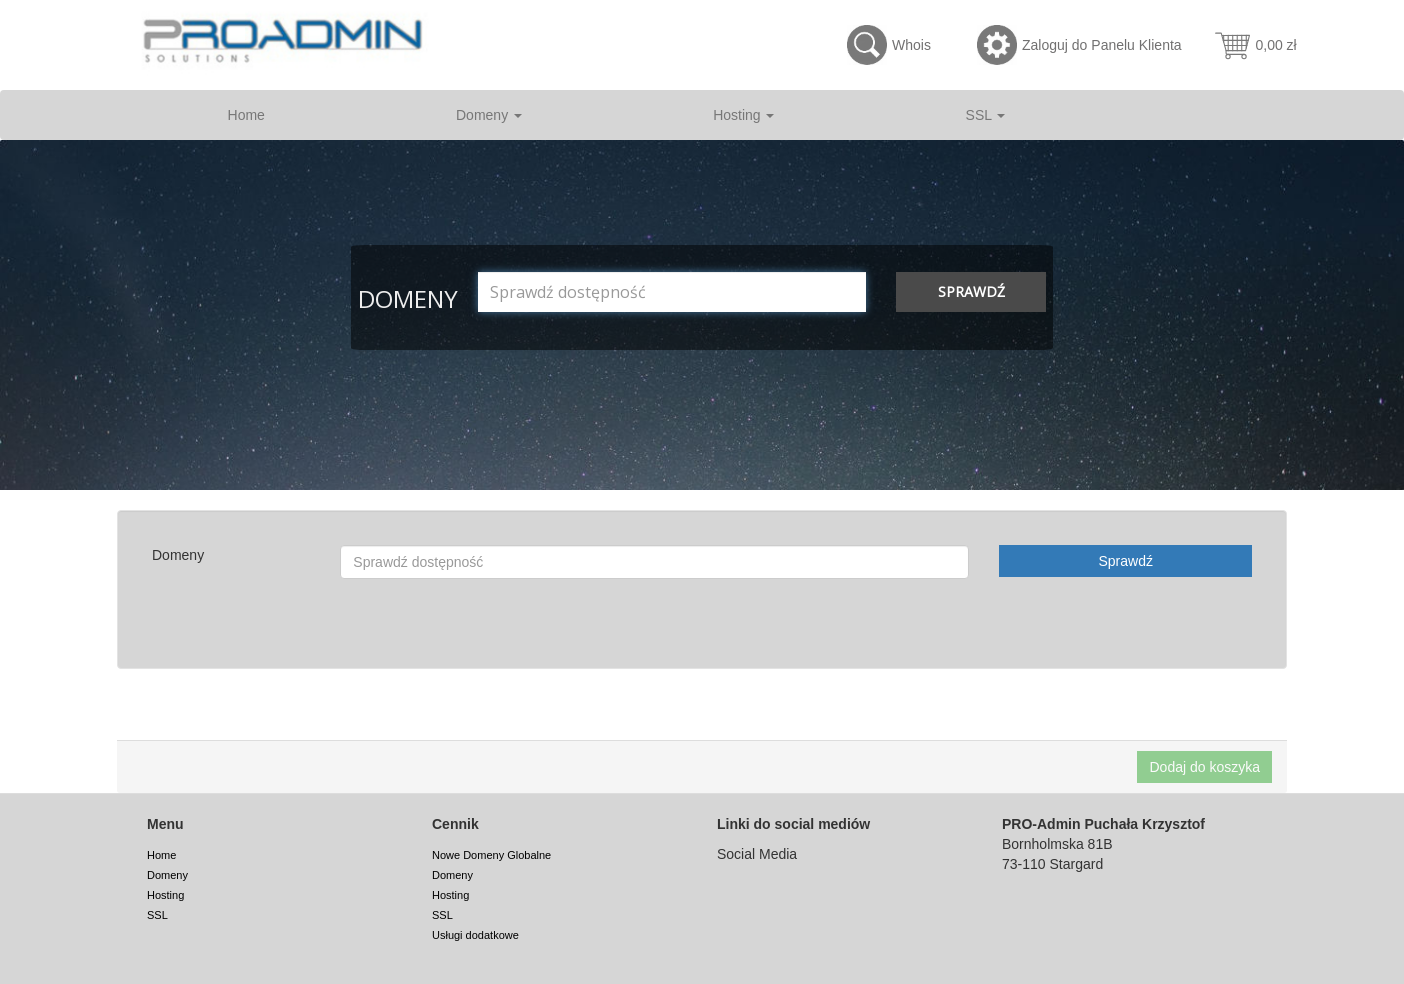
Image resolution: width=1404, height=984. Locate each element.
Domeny (489, 115)
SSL (986, 115)
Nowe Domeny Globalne (491, 855)
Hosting (743, 115)
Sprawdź (971, 291)
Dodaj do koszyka (1204, 767)
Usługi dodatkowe (475, 935)
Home (246, 115)
